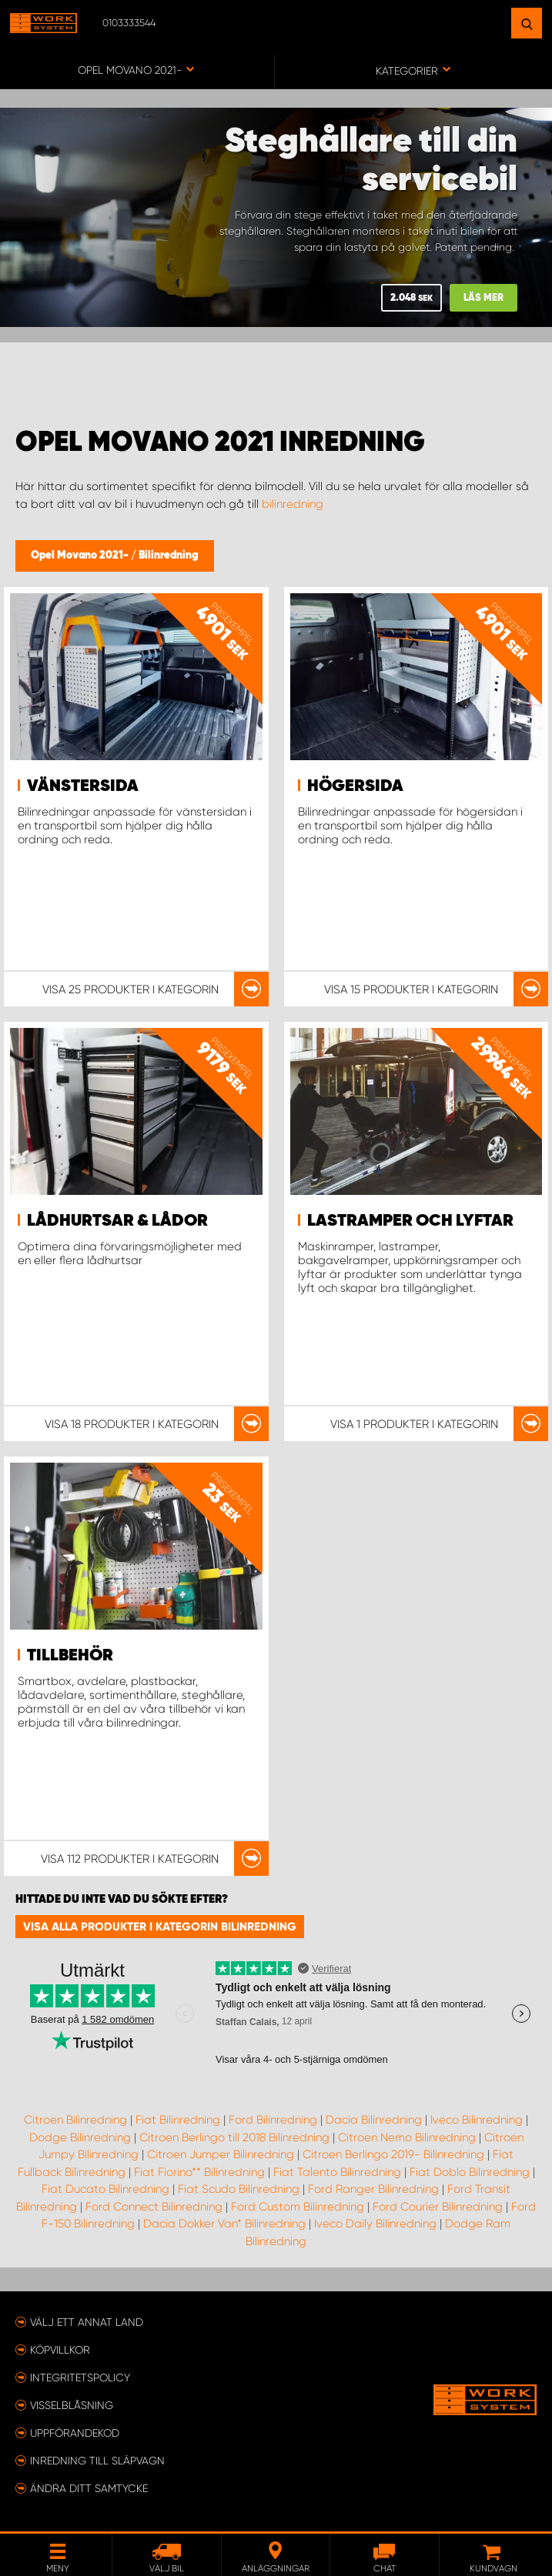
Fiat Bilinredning (177, 2120)
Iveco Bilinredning (476, 2120)
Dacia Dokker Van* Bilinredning (224, 2224)
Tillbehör (70, 1655)
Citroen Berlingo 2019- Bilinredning (393, 2154)
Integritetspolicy (80, 2377)
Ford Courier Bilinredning (438, 2207)
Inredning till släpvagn (97, 2460)
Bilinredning (169, 555)
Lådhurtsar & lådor (117, 1221)
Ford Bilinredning (273, 2120)
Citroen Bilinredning (75, 2120)
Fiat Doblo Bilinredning (470, 2172)
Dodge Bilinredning (80, 2137)
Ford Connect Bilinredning (153, 2207)
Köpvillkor (60, 2350)
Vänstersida (83, 786)
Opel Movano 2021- (81, 555)
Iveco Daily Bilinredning (375, 2224)
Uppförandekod (74, 2433)
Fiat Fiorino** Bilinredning (199, 2172)
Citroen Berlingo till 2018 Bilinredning (234, 2137)
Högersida (355, 786)
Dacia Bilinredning (374, 2120)
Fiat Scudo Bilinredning (238, 2189)
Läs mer (483, 298)
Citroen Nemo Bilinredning (407, 2137)
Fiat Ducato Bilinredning (105, 2189)
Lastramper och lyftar (410, 1221)
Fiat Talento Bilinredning (337, 2172)
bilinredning (292, 504)
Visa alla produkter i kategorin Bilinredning (159, 1927)
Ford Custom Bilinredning (297, 2207)
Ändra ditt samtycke (89, 2488)
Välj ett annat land (86, 2322)
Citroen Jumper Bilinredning (220, 2154)
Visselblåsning (71, 2405)
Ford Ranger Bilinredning (373, 2189)
